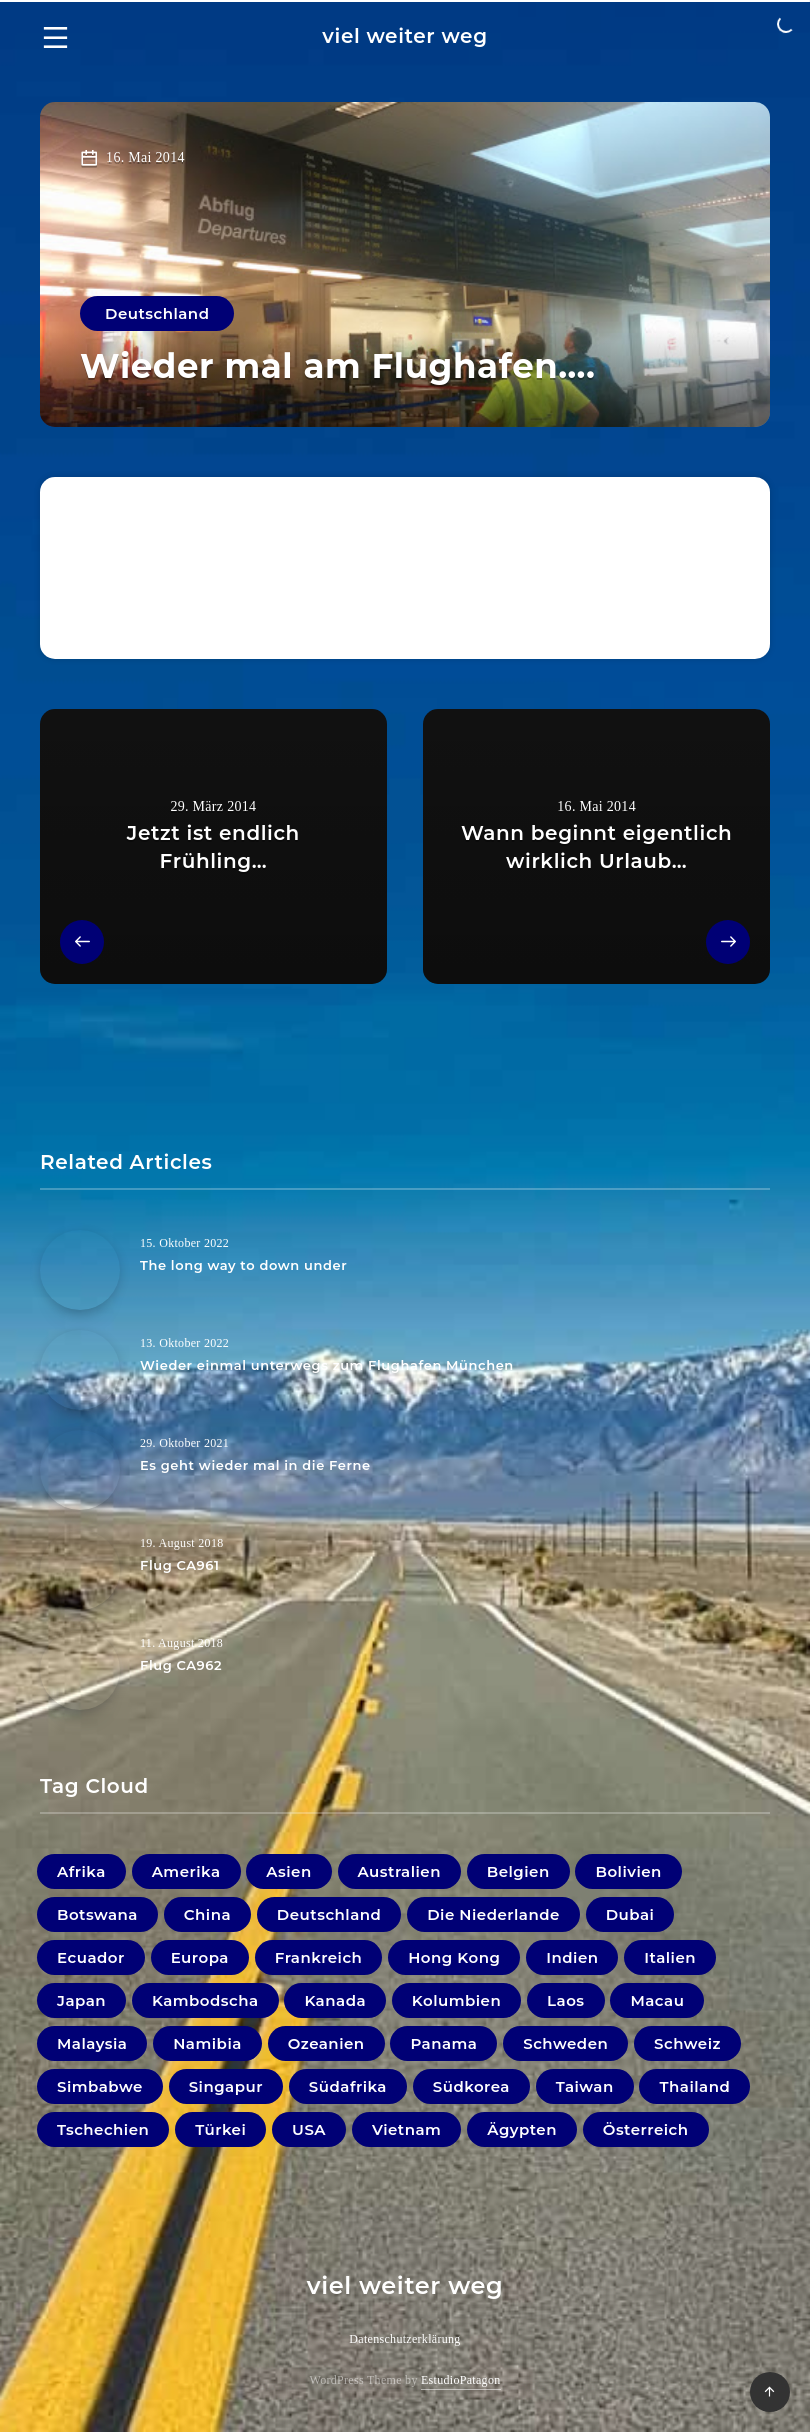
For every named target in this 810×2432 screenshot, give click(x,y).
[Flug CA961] (80, 1570)
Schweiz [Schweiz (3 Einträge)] (687, 2043)
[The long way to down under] (80, 1270)
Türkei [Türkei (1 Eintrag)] (220, 2129)
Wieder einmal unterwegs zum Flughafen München (327, 1365)
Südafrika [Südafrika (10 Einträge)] (348, 2086)
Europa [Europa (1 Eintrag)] (200, 1957)
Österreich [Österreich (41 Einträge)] (646, 2129)
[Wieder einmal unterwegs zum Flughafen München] (80, 1370)
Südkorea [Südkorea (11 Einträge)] (471, 2086)
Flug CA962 (181, 1665)
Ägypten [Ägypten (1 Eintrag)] (522, 2129)
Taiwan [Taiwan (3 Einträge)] (585, 2086)
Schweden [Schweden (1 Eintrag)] (565, 2043)
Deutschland (157, 313)
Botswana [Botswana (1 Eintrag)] (97, 1914)
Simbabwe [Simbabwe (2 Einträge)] (100, 2086)
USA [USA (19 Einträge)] (309, 2129)
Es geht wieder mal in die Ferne (255, 1465)
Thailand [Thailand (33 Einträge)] (694, 2086)
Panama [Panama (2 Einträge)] (443, 2043)
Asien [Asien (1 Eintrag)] (288, 1871)
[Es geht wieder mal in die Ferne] (80, 1470)
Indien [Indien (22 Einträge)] (572, 1957)
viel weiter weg (404, 36)
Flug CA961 (179, 1565)
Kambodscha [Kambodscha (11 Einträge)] (205, 2000)
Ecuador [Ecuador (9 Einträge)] (91, 1957)
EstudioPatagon (461, 2380)
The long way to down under (243, 1265)
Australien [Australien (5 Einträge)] (399, 1871)
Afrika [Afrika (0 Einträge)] (81, 1871)
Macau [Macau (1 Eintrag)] (657, 2000)
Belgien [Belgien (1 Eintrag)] (518, 1871)
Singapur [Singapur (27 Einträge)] (226, 2086)
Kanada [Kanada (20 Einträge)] (335, 2000)
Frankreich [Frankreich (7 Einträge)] (319, 1957)
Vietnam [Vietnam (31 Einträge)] (407, 2129)
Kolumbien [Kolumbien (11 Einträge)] (456, 2000)
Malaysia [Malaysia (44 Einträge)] (92, 2043)
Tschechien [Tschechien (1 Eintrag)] (103, 2129)
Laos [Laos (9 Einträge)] (566, 2000)
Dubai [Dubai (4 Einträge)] (630, 1914)
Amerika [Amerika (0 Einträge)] (186, 1871)
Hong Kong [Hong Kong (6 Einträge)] (454, 1957)
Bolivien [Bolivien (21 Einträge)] (628, 1871)
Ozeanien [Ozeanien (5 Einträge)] (326, 2043)
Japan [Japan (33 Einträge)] (81, 2000)
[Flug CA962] (80, 1670)
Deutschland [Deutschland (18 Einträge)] (329, 1914)
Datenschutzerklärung (404, 2339)
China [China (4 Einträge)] (207, 1914)
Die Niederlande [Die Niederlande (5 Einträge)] (493, 1914)
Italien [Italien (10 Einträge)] (670, 1957)
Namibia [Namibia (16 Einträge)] (207, 2043)
